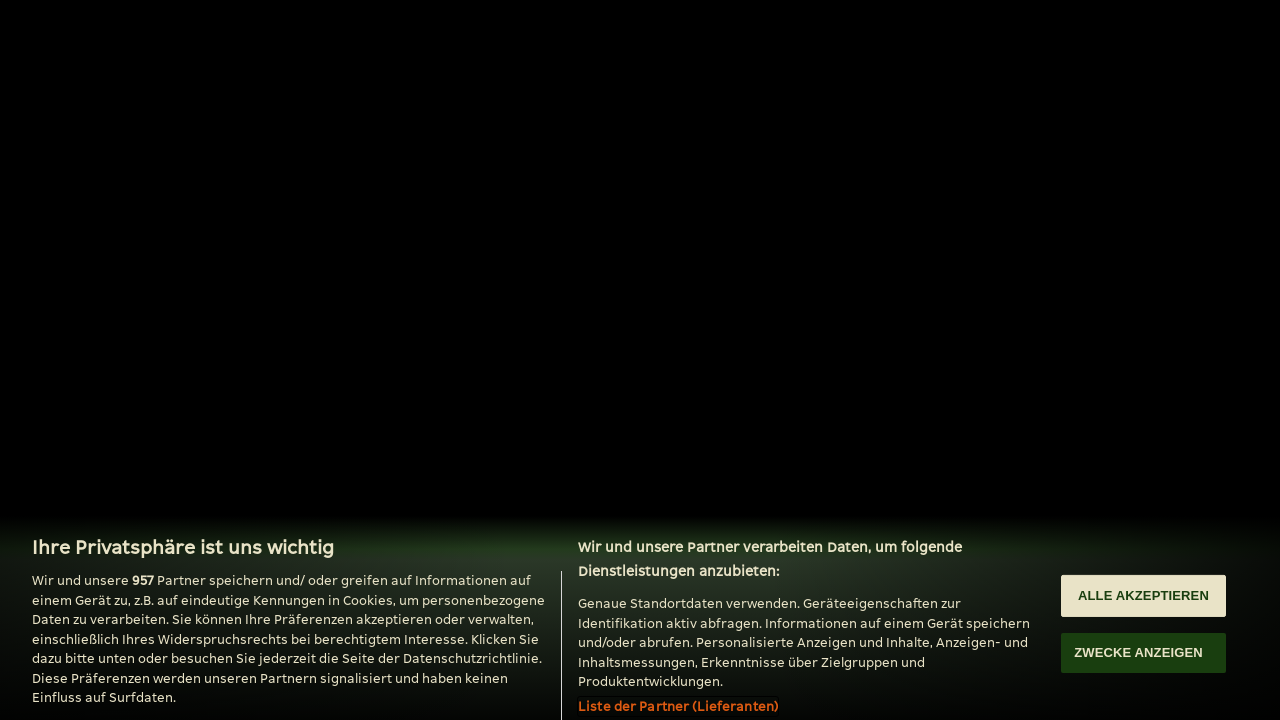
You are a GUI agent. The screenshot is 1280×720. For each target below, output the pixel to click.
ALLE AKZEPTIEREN (1143, 601)
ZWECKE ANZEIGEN (1138, 658)
